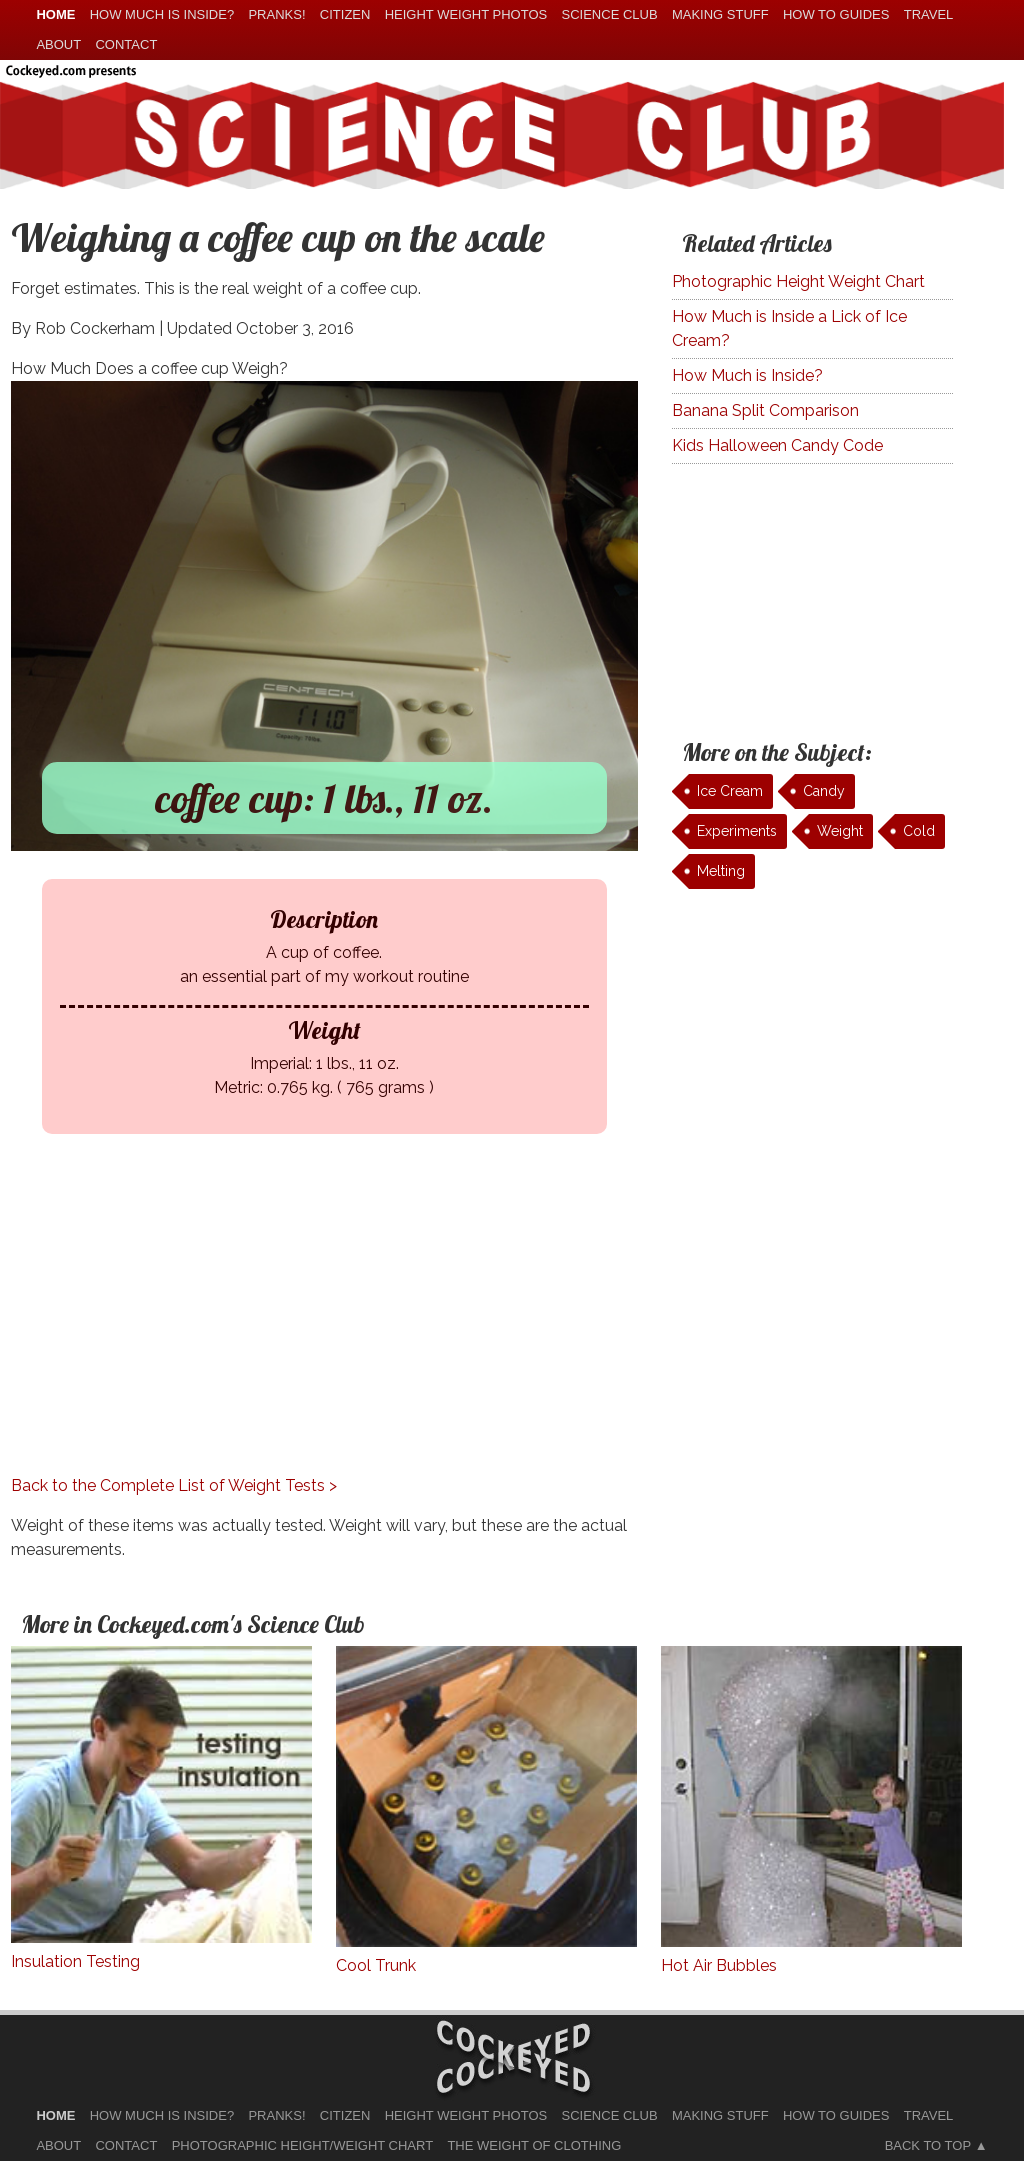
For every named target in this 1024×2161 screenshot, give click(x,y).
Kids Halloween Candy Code (777, 445)
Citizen (345, 14)
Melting (721, 871)
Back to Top (928, 2145)
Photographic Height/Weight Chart (302, 2145)
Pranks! (276, 14)
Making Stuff (720, 14)
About (58, 44)
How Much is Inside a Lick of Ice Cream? (789, 328)
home (55, 14)
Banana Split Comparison (765, 410)
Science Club (610, 14)
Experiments (737, 831)
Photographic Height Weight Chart (798, 281)
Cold (919, 831)
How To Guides (836, 14)
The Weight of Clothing (534, 2145)
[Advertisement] (324, 1334)
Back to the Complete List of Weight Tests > (174, 1485)
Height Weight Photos (466, 14)
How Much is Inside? (747, 375)
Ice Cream (730, 791)
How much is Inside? (162, 14)
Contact (126, 44)
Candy (824, 791)
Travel (929, 14)
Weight (840, 831)
